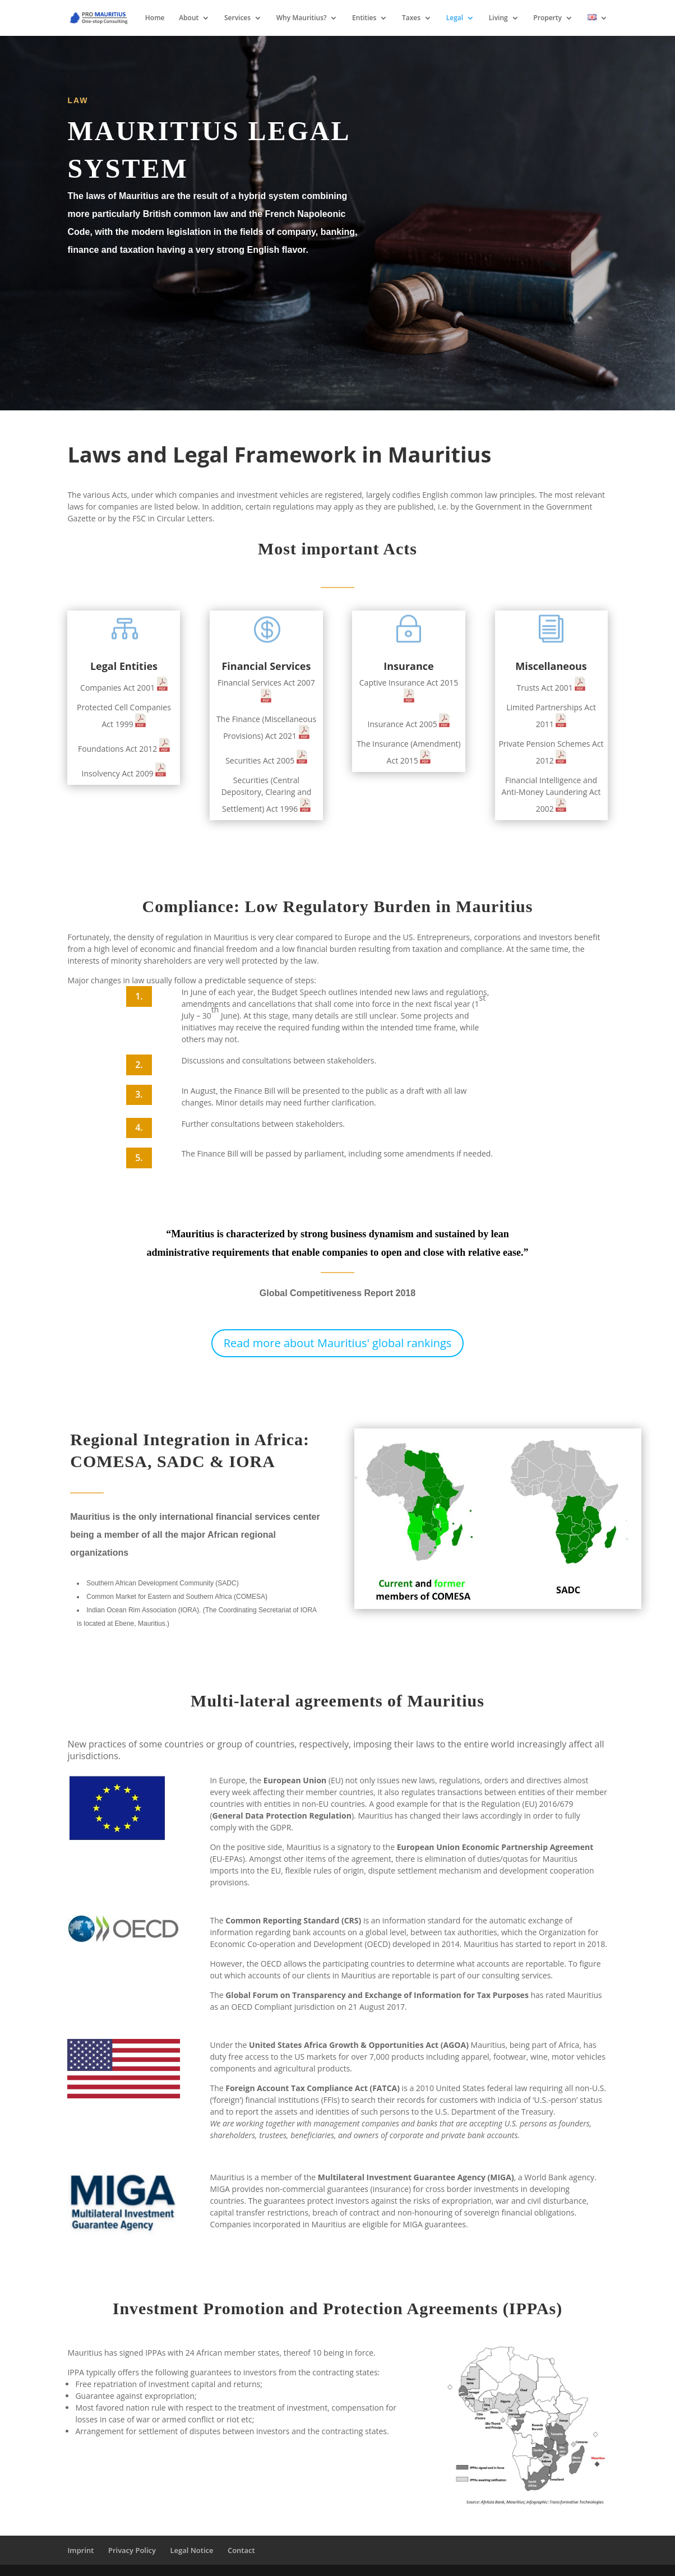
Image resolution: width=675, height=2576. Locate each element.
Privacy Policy (132, 2550)
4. (139, 1127)
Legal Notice (191, 2550)
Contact (241, 2550)
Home (155, 18)
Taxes (411, 18)
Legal (454, 18)
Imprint (80, 2550)
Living (498, 18)
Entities (364, 18)
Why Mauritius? (301, 18)
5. (139, 1157)
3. (139, 1094)
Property (547, 18)
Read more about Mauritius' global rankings (338, 1343)
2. (139, 1064)
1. (139, 996)
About (188, 18)
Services (237, 18)
